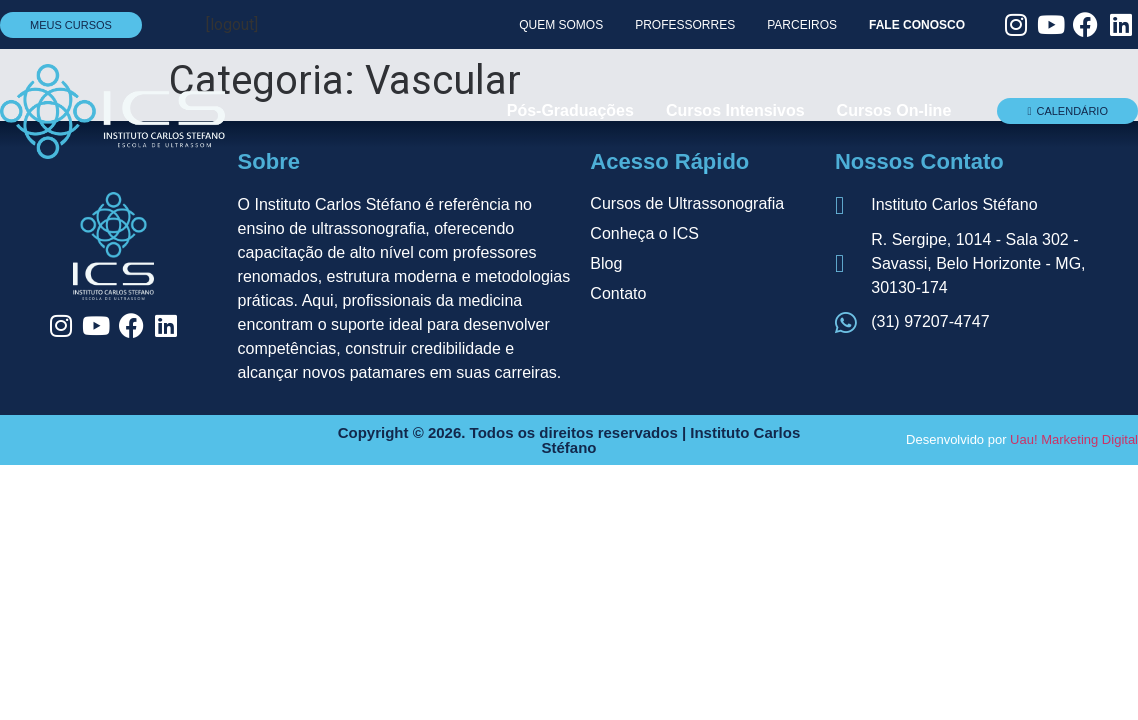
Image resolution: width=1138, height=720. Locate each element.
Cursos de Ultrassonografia (687, 203)
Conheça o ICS (644, 233)
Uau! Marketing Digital (1074, 439)
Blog (606, 263)
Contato (618, 293)
